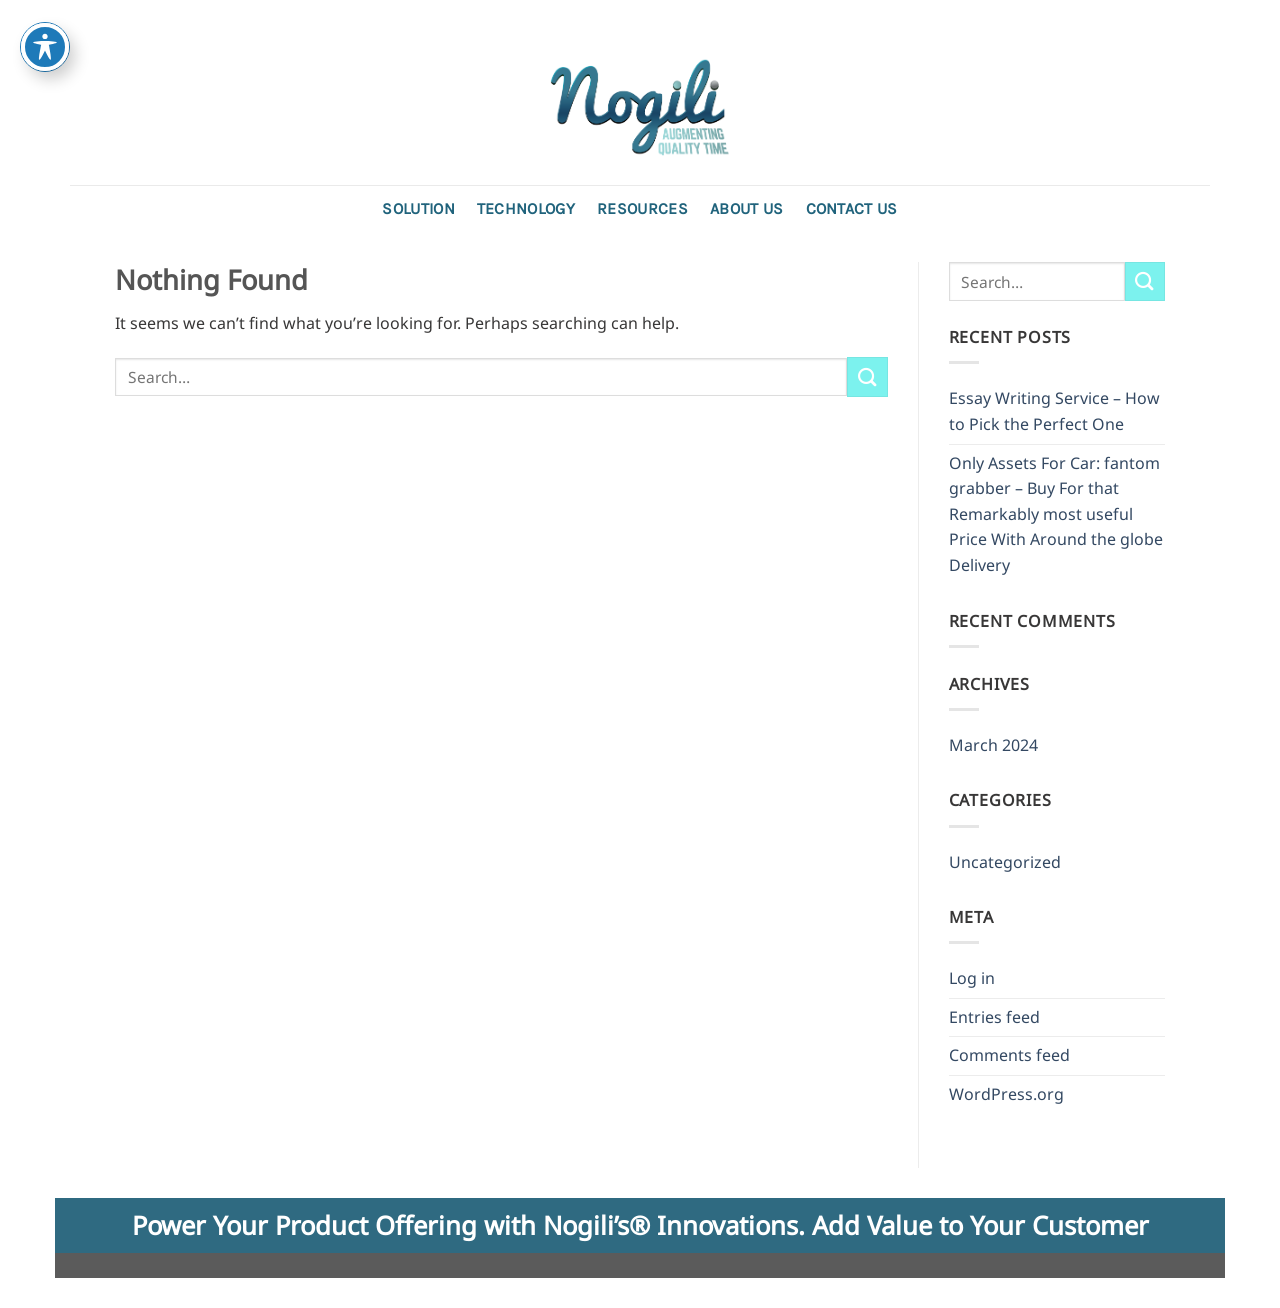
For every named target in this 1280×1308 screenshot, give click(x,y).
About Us (747, 208)
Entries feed (994, 1017)
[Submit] (867, 376)
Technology (526, 208)
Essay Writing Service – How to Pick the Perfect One (1054, 411)
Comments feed (1009, 1055)
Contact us (852, 208)
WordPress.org (1006, 1094)
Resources (642, 208)
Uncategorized (1005, 862)
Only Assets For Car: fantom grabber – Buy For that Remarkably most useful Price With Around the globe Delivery (1056, 514)
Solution (418, 208)
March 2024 (993, 745)
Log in (972, 978)
